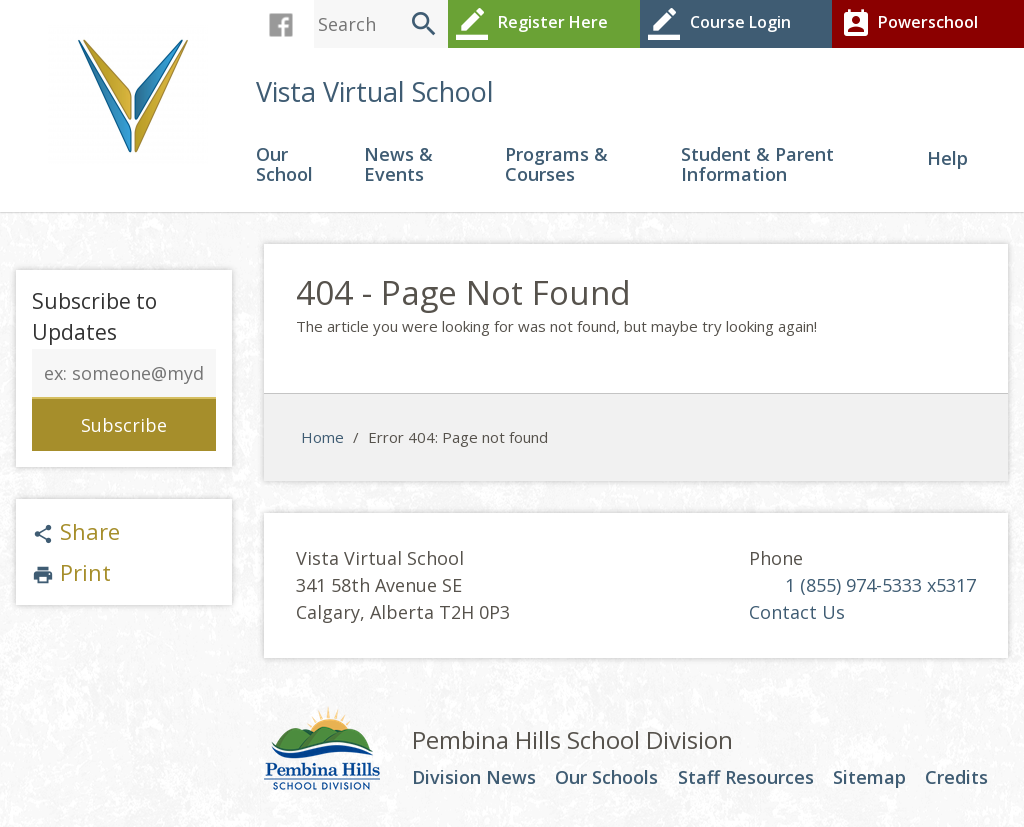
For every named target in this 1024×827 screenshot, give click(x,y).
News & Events (398, 165)
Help (947, 159)
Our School (284, 165)
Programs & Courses (556, 165)
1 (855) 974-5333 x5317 (880, 585)
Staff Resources (746, 778)
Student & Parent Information (757, 165)
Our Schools (606, 778)
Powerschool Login (907, 35)
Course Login (718, 24)
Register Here (530, 24)
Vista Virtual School (375, 91)
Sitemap (869, 778)
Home (322, 437)
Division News (474, 778)
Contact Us (797, 612)
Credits (956, 778)
